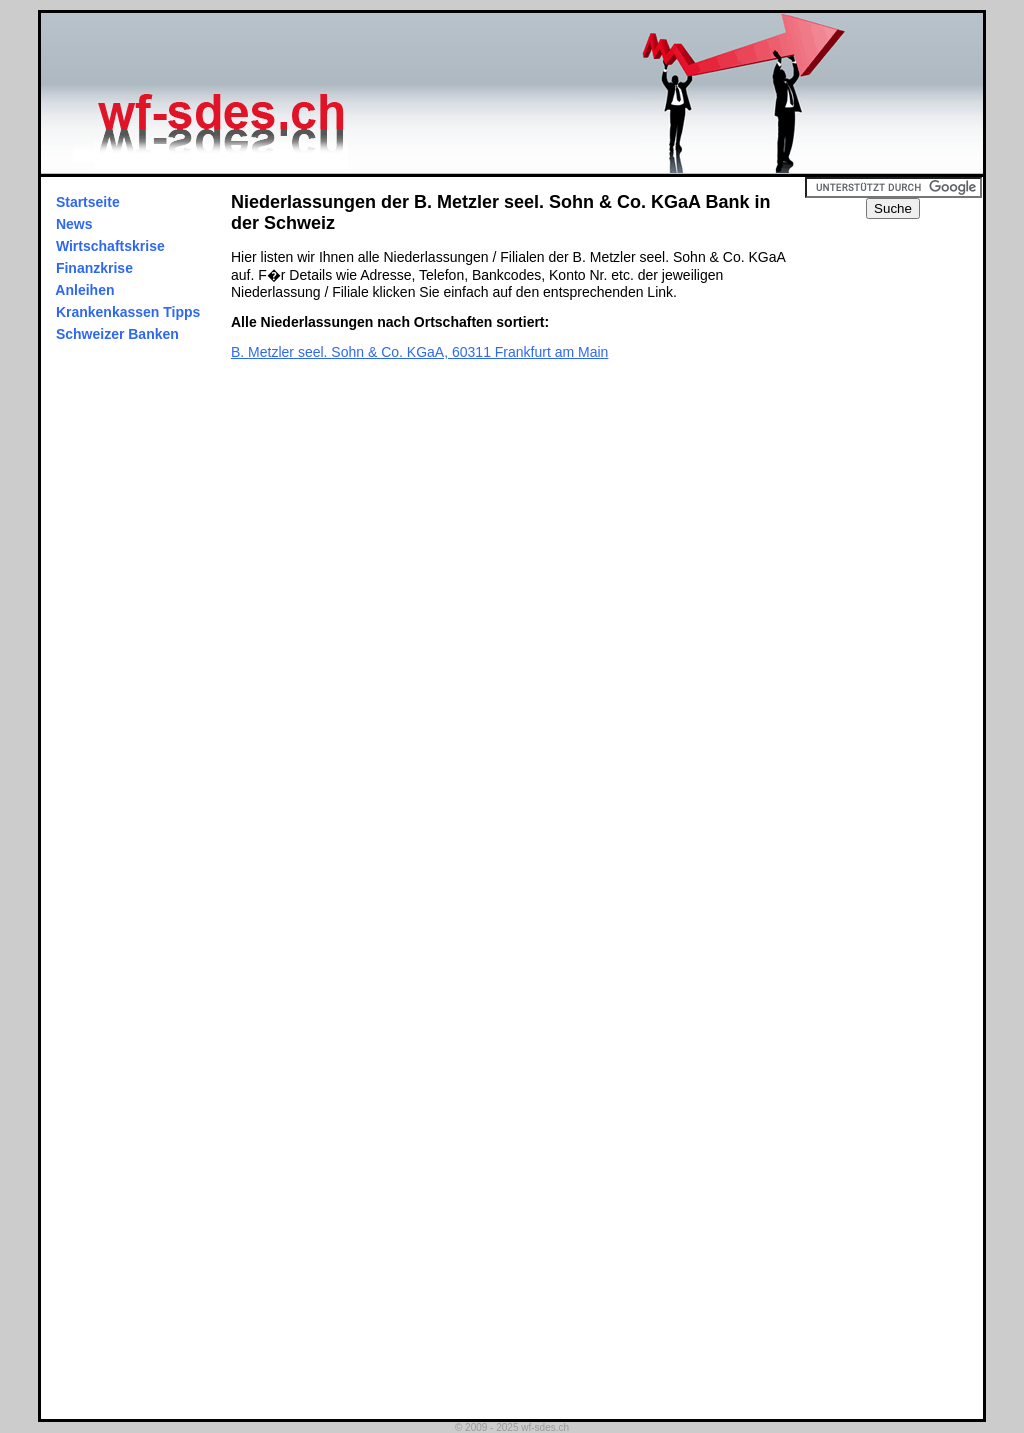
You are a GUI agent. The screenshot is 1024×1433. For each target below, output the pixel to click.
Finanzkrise (94, 268)
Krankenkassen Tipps (128, 312)
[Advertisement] (903, 519)
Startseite (88, 202)
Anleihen (85, 290)
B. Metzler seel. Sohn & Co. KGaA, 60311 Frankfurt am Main (419, 352)
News (74, 224)
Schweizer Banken (117, 334)
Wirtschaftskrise (110, 246)
